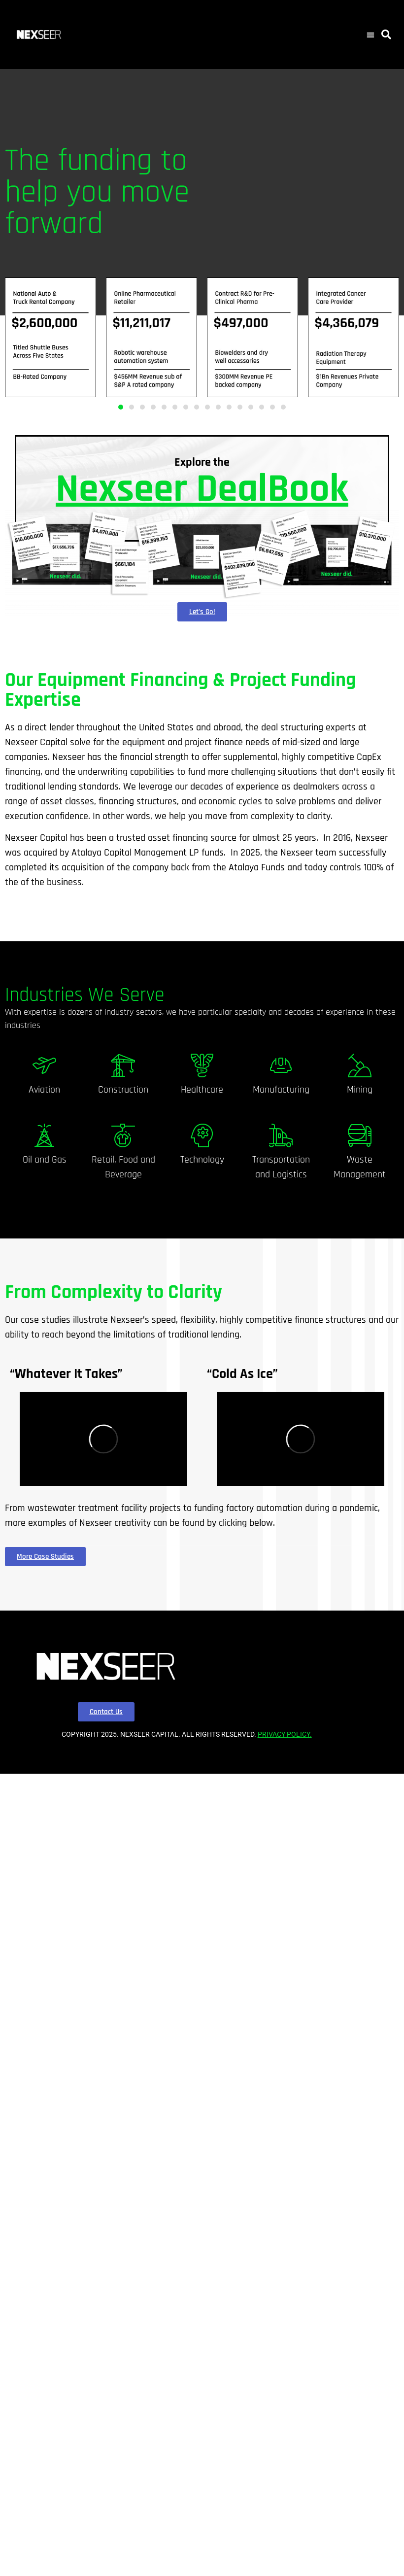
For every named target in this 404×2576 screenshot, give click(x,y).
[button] (370, 34)
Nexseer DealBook (202, 489)
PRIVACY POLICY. (285, 1734)
